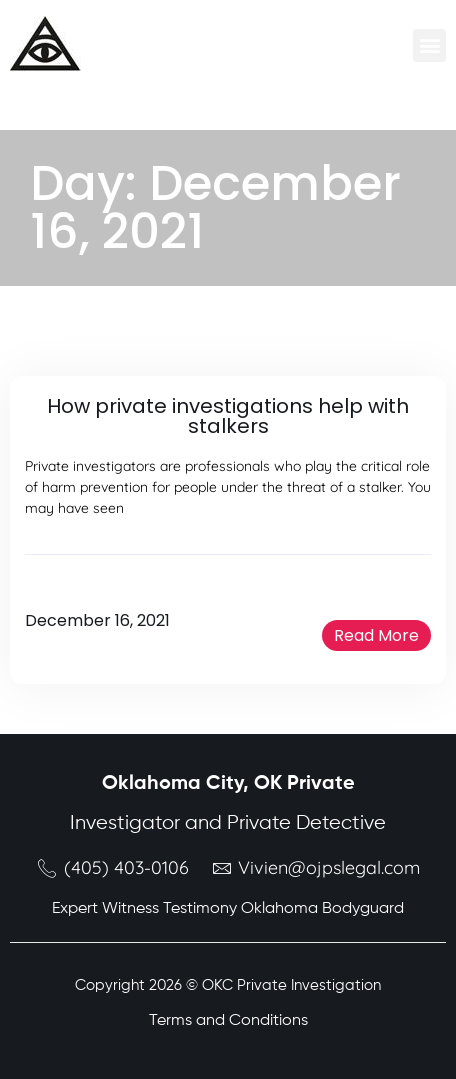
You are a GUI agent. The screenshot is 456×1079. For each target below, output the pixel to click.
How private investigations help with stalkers (228, 416)
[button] (429, 45)
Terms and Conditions (228, 1021)
